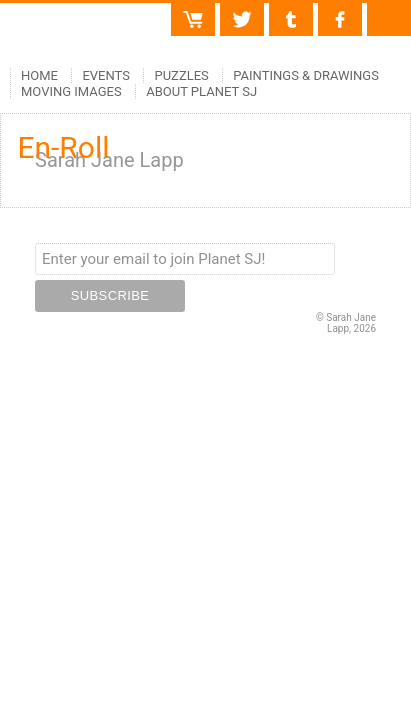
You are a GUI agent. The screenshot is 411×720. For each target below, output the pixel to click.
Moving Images (71, 91)
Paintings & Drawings (306, 75)
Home (39, 75)
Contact (389, 11)
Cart (202, 11)
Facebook (340, 11)
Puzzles (181, 75)
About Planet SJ (201, 91)
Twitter (242, 11)
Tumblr (291, 11)
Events (106, 75)
